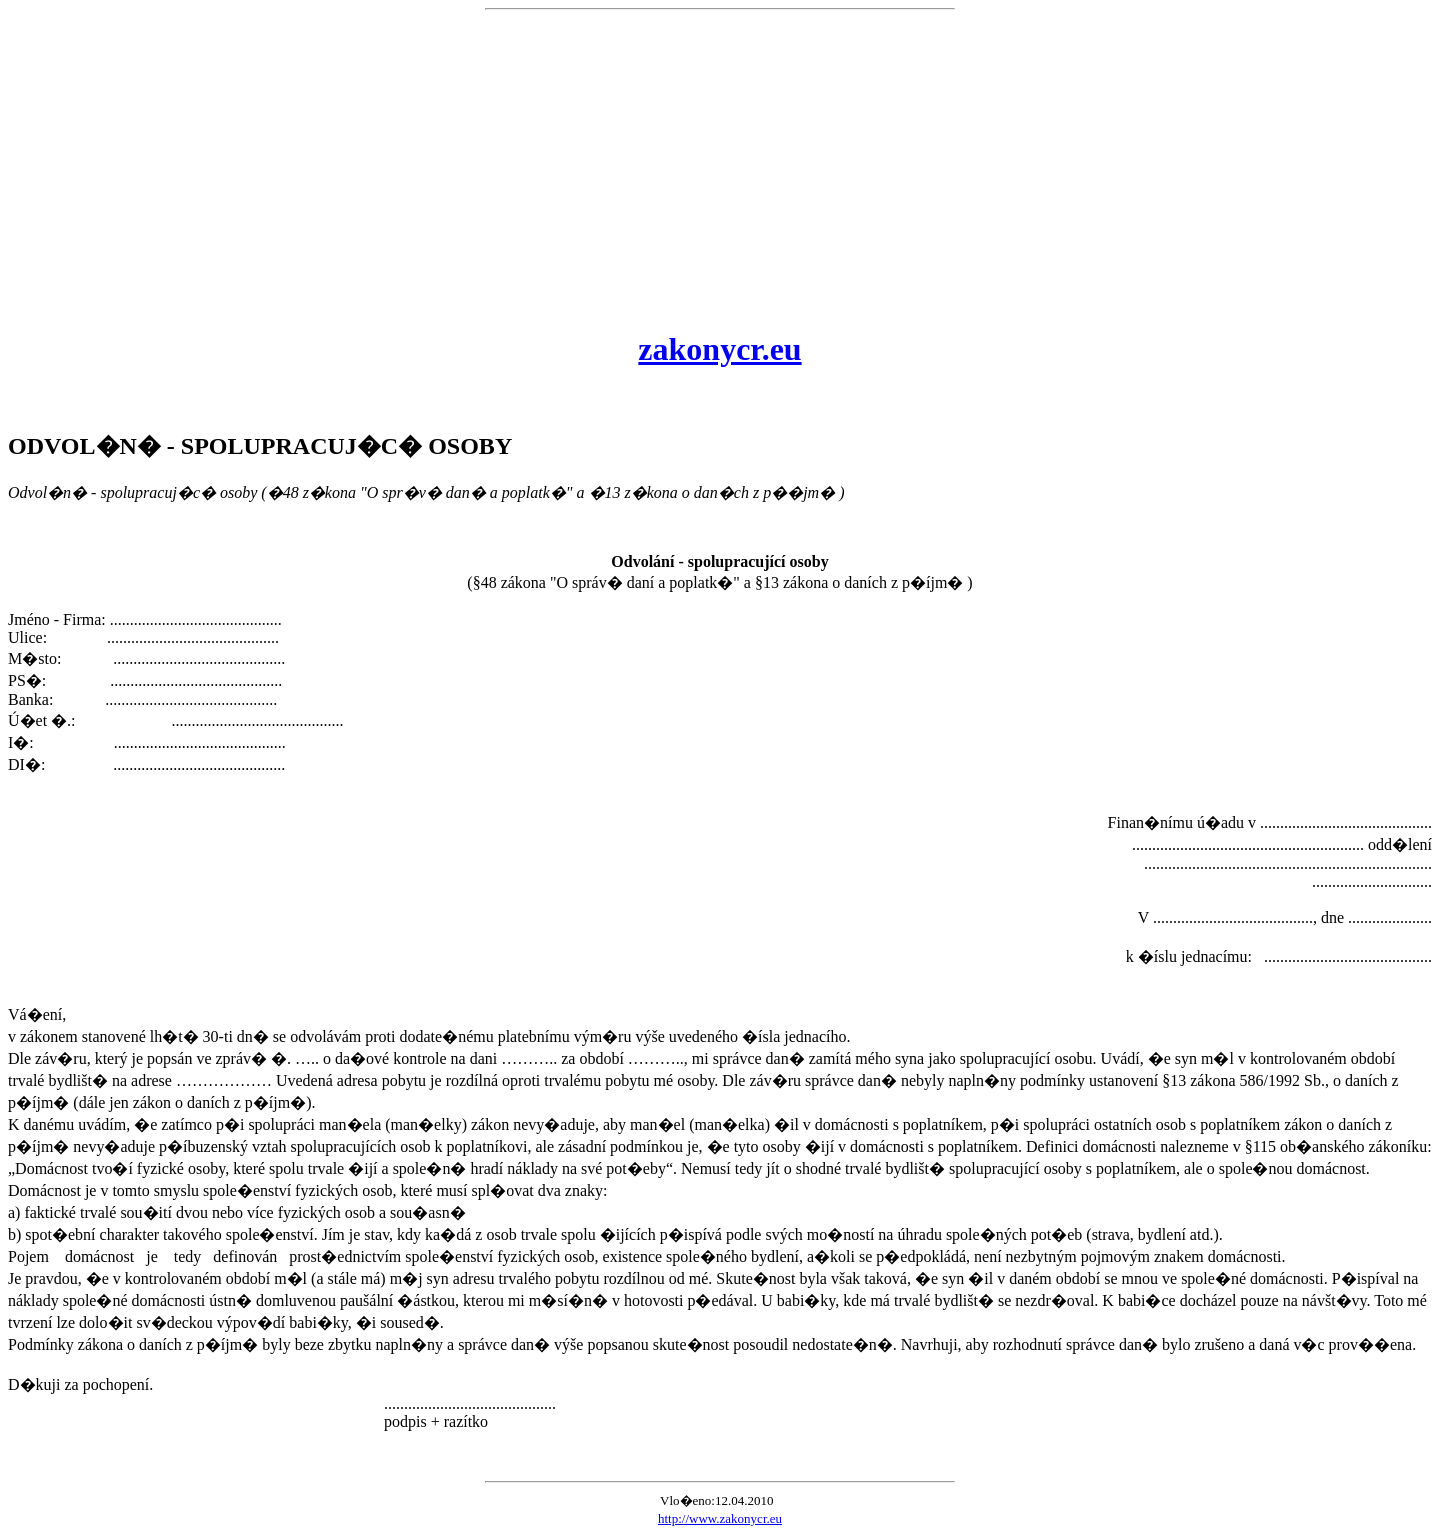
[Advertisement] (720, 170)
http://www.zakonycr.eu (720, 1518)
